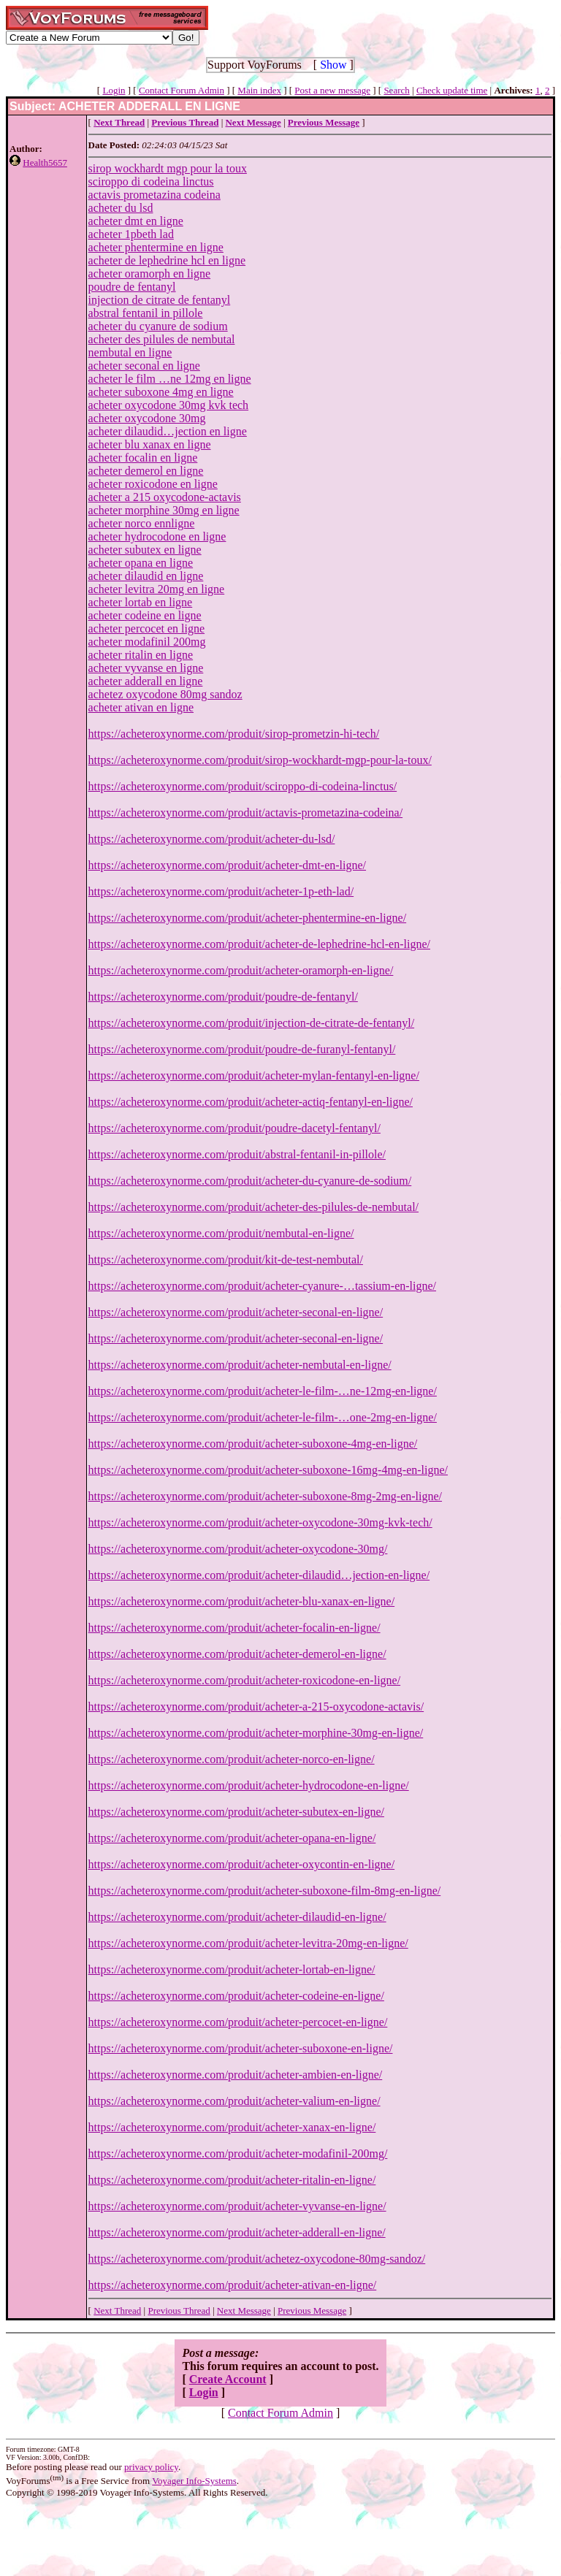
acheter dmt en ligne (135, 221)
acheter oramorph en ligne (149, 273)
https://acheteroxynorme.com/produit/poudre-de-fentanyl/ (223, 996)
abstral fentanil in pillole (145, 313)
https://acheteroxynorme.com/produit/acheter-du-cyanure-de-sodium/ (250, 1180)
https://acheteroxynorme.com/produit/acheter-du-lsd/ (211, 839)
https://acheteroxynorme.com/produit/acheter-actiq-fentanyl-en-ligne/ (250, 1102)
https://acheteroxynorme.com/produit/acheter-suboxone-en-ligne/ (240, 2048)
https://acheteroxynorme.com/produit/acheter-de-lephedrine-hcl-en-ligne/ (259, 944)
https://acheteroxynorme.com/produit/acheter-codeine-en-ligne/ (236, 1996)
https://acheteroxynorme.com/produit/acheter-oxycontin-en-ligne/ (241, 1864)
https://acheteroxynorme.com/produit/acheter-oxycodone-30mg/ (238, 1549)
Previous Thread (179, 2310)
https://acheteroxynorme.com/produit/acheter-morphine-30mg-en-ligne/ (256, 1733)
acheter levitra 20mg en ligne (156, 589)
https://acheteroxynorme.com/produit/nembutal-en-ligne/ (221, 1233)
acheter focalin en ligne (143, 457)
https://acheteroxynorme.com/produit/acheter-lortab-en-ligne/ (231, 1969)
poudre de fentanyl (132, 286)
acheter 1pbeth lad (131, 234)
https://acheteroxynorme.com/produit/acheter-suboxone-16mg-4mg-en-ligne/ (268, 1470)
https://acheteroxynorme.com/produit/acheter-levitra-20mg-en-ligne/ (248, 1943)
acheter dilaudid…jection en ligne (167, 431)
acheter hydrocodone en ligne (157, 536)
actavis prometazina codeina (154, 194)
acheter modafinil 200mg (147, 641)
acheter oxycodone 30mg (147, 418)
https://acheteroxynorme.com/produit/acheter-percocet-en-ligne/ (238, 2022)
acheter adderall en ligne (145, 681)
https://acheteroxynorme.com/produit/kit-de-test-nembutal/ (225, 1259)
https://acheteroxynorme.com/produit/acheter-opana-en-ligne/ (232, 1838)
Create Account (228, 2379)
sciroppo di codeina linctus (151, 181)
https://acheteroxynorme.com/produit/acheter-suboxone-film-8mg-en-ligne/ (264, 1890)
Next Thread (117, 2310)
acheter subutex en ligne (145, 549)
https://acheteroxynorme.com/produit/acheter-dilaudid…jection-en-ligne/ (259, 1575)
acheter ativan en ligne (141, 707)
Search (396, 90)
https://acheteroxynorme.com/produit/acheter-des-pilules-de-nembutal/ (253, 1207)
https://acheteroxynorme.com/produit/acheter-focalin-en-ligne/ (234, 1627)
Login (113, 90)
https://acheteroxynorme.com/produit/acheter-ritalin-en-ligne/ (232, 2180)
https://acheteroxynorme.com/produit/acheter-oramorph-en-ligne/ (241, 970)
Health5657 (45, 162)
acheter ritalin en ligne (140, 655)
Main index (259, 90)
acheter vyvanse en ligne (146, 668)
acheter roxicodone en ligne (153, 484)
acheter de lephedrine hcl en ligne (166, 260)
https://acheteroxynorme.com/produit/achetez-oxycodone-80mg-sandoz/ (257, 2258)
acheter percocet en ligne (146, 628)
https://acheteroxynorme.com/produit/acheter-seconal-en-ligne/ (235, 1312)
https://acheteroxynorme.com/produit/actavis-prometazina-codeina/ (245, 812)
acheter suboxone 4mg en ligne (161, 392)
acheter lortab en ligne (140, 602)
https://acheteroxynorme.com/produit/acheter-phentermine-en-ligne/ (247, 917)
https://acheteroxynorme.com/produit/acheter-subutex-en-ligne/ (236, 1811)
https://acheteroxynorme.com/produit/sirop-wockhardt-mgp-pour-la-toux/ (260, 760)
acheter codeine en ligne (145, 615)
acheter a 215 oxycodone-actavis (164, 497)
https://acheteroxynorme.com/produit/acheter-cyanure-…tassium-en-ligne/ (262, 1286)
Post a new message (332, 90)
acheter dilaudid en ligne (146, 576)
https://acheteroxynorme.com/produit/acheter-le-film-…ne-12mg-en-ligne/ (262, 1391)
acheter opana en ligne (140, 563)
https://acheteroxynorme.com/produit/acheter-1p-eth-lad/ (221, 891)
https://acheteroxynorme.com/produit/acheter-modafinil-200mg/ (238, 2153)
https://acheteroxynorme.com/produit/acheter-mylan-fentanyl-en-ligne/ (253, 1075)
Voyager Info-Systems (194, 2480)
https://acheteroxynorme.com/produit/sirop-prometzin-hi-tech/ (234, 733)
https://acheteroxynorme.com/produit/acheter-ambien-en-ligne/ (235, 2074)
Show (333, 64)
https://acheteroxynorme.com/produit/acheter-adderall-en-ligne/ (237, 2232)
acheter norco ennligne (141, 523)
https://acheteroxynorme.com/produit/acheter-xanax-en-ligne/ (232, 2127)
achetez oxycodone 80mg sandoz (165, 694)
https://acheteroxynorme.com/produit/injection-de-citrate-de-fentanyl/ (251, 1023)
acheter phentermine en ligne (156, 247)
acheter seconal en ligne (144, 365)
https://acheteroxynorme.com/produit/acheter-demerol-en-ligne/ (237, 1654)
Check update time (451, 90)
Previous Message (312, 2310)
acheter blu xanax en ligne (149, 444)
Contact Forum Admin (181, 90)
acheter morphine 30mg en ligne (164, 510)
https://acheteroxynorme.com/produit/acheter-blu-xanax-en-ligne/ (241, 1601)
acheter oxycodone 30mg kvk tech (168, 405)
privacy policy (151, 2466)
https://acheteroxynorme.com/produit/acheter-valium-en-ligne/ (234, 2101)
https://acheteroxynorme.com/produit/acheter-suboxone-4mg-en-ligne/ (253, 1443)
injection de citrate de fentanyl (159, 300)
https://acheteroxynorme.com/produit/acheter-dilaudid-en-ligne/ (237, 1917)
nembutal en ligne (130, 352)
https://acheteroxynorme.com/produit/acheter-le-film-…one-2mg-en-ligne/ (262, 1417)
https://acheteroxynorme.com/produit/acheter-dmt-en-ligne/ (227, 865)
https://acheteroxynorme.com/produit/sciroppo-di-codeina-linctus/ (242, 786)
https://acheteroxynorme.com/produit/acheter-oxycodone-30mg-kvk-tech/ (260, 1522)
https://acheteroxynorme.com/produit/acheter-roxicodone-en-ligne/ (244, 1680)
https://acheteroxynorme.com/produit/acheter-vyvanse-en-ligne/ (237, 2206)
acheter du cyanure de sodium (158, 326)
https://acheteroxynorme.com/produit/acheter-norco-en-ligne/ (231, 1759)
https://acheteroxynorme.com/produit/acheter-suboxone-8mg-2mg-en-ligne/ (265, 1496)
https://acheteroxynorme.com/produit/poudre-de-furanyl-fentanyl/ (242, 1049)
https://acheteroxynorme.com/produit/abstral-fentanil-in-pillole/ (237, 1154)
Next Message (244, 2310)
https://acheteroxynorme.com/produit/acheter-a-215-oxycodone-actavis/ (256, 1706)
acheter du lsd (120, 208)
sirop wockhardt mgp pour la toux (167, 168)
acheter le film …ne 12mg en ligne (169, 378)
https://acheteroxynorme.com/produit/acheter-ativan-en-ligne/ (232, 2285)
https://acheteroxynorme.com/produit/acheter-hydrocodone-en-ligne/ (248, 1785)
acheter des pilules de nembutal (161, 339)
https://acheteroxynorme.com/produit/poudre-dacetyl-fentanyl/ (234, 1128)
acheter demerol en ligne (146, 471)
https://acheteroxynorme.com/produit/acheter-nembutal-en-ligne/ (240, 1364)
